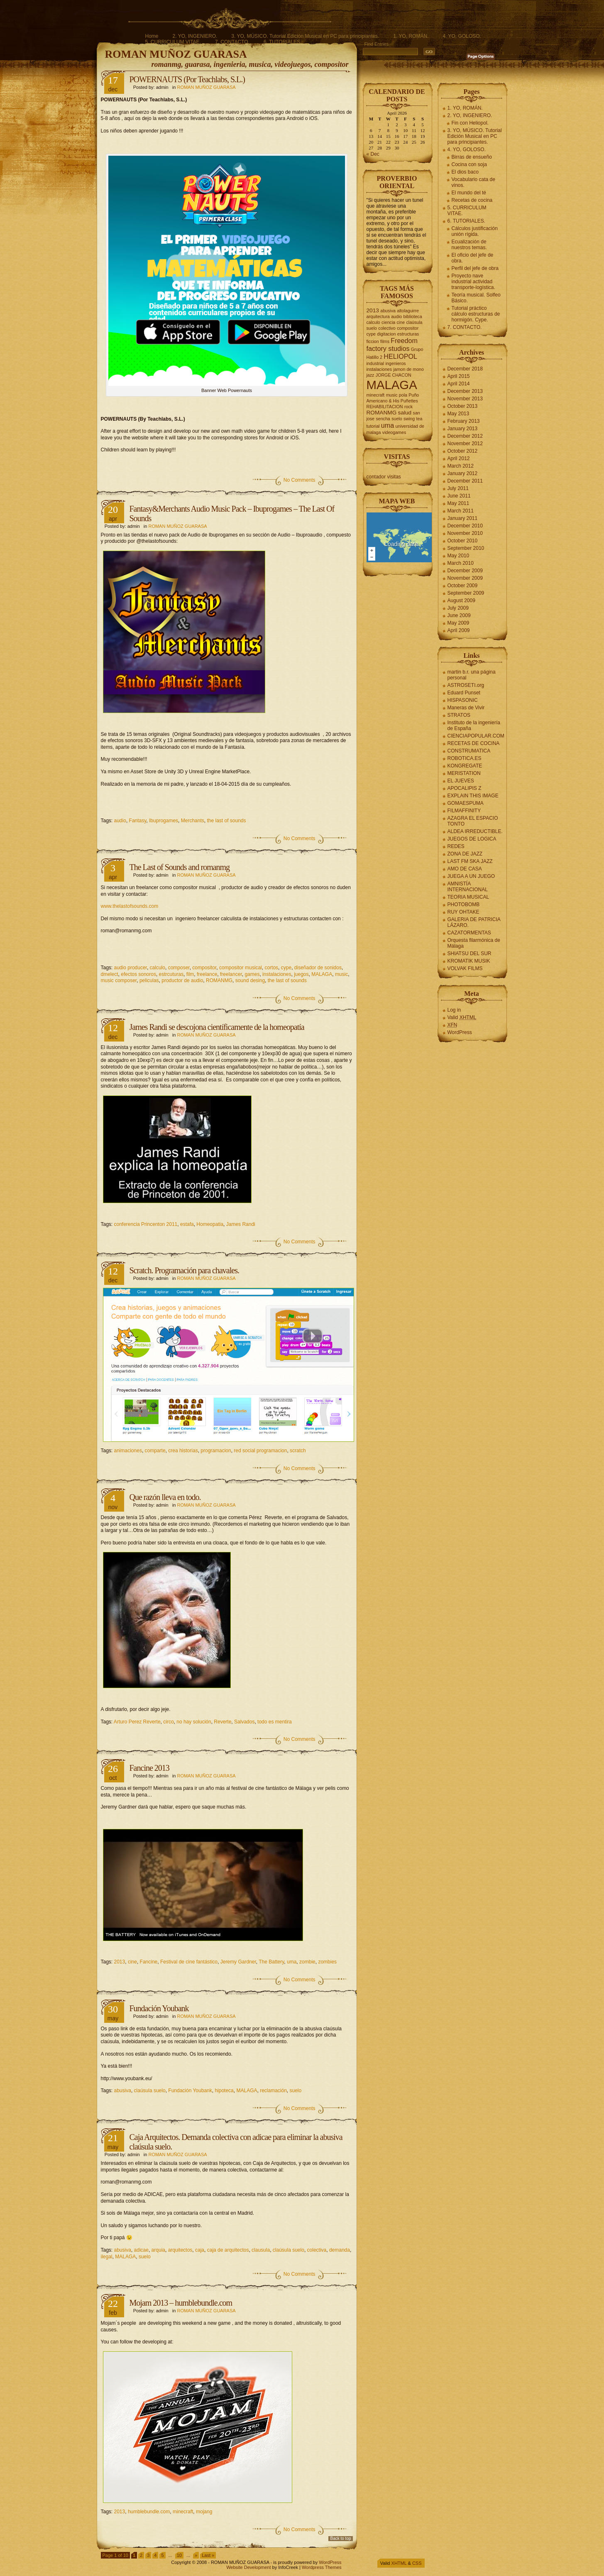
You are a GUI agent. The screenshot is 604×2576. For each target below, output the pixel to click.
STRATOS (459, 715)
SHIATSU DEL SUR (469, 953)
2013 (119, 1962)
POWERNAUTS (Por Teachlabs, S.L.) (187, 79)
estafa (187, 1224)
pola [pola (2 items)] (403, 394)
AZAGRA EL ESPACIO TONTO (472, 821)
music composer (119, 980)
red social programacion (260, 1450)
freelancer (231, 974)
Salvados (244, 1722)
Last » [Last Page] (208, 2555)
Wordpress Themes (322, 2567)
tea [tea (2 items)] (419, 418)
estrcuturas (171, 974)
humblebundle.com (149, 2512)
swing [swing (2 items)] (409, 418)
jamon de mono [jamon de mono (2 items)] (408, 369)
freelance (207, 974)
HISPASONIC (462, 700)
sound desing (250, 980)
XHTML (399, 2563)
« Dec (373, 154)
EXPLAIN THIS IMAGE (473, 796)
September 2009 (465, 593)
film (190, 974)
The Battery (271, 1962)
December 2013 (465, 391)
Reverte (222, 1722)
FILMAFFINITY (464, 811)
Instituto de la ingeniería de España (473, 725)
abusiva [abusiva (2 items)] (388, 310)
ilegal (106, 2257)
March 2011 (460, 511)
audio (120, 821)
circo (168, 1722)
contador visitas (384, 477)
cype (286, 968)
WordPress (459, 1032)
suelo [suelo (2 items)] (396, 418)
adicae (141, 2250)
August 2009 (461, 600)
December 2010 (465, 526)
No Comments (299, 480)
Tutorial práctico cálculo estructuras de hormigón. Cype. (476, 314)
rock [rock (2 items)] (408, 406)
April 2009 (458, 630)
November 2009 (465, 578)
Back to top (340, 2538)
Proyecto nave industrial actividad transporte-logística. (473, 281)
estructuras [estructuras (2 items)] (408, 333)
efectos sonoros (138, 974)
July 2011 (458, 488)
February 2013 (463, 421)
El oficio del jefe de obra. (473, 258)
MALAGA (321, 974)
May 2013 (458, 414)
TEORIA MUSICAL (468, 897)
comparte (155, 1450)
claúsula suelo (150, 2090)
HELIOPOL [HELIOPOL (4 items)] (400, 356)
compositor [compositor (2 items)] (407, 328)
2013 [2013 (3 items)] (373, 310)
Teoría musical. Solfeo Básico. (476, 298)
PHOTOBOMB (463, 904)
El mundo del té (469, 193)
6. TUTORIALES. (283, 42)
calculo (157, 968)
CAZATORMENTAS (469, 933)
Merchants (192, 821)
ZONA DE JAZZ (465, 854)
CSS (417, 2563)
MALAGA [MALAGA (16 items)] (392, 385)
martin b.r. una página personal (471, 675)
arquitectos (180, 2250)
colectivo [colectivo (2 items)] (386, 328)
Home (152, 36)
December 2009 (465, 571)
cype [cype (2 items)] (371, 333)
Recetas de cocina (472, 200)
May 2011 (458, 503)
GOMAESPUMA (465, 803)
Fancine (149, 1962)
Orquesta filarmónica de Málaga (473, 943)
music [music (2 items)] (392, 394)
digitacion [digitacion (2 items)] (386, 333)
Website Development (248, 2567)
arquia (158, 2250)
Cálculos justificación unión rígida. (475, 231)
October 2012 (462, 451)
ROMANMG (219, 980)
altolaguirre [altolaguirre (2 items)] (408, 310)
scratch (298, 1450)
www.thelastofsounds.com (130, 906)
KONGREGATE (464, 766)
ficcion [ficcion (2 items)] (373, 341)
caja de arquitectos (228, 2250)
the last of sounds (226, 821)
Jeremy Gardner (238, 1962)
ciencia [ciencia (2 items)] (388, 322)
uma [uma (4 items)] (387, 425)
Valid (462, 1017)
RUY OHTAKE (463, 912)
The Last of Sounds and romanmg (180, 867)
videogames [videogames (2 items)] (394, 432)
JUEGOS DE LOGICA (471, 839)
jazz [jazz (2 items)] (370, 375)
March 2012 (460, 466)
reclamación (273, 2090)
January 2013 (462, 428)
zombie (307, 1962)
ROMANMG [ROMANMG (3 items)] (382, 412)
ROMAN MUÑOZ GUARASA (176, 54)
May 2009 (458, 623)
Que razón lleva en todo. (165, 1497)
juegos (301, 974)
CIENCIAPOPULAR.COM (475, 736)
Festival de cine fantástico (189, 1962)
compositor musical (240, 968)
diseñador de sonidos (318, 968)
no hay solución (193, 1722)
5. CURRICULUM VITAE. (173, 42)
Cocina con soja (469, 164)
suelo (296, 2090)
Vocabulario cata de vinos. (473, 182)
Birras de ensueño (472, 157)
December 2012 (465, 436)
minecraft (183, 2512)
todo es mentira (274, 1722)
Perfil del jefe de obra (475, 268)
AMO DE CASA (464, 869)
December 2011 (465, 481)
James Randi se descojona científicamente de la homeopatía (217, 1027)
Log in (454, 1010)
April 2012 (458, 458)
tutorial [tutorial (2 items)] (373, 426)
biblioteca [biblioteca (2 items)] (412, 316)
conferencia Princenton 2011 (146, 1224)
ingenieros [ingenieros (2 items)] (396, 363)
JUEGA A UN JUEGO (471, 876)
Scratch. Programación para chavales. (184, 1270)
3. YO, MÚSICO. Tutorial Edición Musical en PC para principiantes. (305, 36)
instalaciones (276, 974)
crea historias (183, 1450)
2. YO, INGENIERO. (195, 36)
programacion (216, 1450)
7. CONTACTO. (232, 42)
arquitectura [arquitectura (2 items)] (378, 316)
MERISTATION (464, 773)
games (252, 974)
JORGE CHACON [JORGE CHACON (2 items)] (393, 375)
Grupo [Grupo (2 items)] (417, 349)
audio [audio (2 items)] (396, 316)
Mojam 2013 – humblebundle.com (181, 2302)
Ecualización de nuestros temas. (469, 244)
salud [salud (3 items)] (405, 412)
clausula (261, 2250)
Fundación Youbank (159, 2008)
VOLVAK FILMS (465, 968)
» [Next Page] (196, 2555)
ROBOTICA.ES (464, 758)
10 (179, 2555)
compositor (204, 968)
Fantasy (138, 821)
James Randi (240, 1224)
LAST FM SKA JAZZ (470, 861)
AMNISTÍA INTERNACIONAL (467, 886)
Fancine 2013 (149, 1767)
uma (291, 1962)
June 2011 (459, 496)
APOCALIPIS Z (464, 788)
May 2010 (458, 556)
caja (199, 2250)
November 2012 (465, 443)
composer (179, 968)
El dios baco (465, 172)
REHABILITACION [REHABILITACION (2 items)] (385, 406)
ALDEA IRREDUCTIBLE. (475, 831)
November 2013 (465, 399)
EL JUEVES (460, 781)
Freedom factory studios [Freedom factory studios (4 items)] (392, 344)
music (341, 974)
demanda (339, 2250)
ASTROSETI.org (465, 685)
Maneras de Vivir (466, 708)
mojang (204, 2512)
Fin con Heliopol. (470, 123)
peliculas (149, 980)
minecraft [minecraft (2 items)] (376, 394)
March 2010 (460, 563)
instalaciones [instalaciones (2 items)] (379, 369)
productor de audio (182, 980)
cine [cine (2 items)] (401, 322)
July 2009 (458, 608)
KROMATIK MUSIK (468, 961)
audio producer (130, 968)
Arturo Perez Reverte (137, 1722)
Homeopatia (209, 1224)
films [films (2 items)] (384, 341)
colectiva (317, 2250)
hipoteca (224, 2090)
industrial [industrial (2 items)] (375, 363)
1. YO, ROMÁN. (410, 36)
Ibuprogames (163, 821)
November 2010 (465, 533)
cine (132, 1962)
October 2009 (462, 585)
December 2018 (465, 369)
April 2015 (458, 376)
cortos (271, 968)
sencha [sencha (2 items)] (383, 418)
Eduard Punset (463, 693)
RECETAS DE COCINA (473, 743)
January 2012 (462, 473)
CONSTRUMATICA (469, 751)
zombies (327, 1962)
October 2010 (462, 541)
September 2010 (465, 548)
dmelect (109, 974)
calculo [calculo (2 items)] (373, 322)
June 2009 (459, 615)
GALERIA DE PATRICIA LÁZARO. (474, 922)
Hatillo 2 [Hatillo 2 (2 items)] (375, 357)
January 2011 (462, 518)
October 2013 (462, 406)
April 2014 (458, 384)
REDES (456, 846)
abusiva (122, 2090)
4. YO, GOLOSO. (462, 36)
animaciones (128, 1450)
